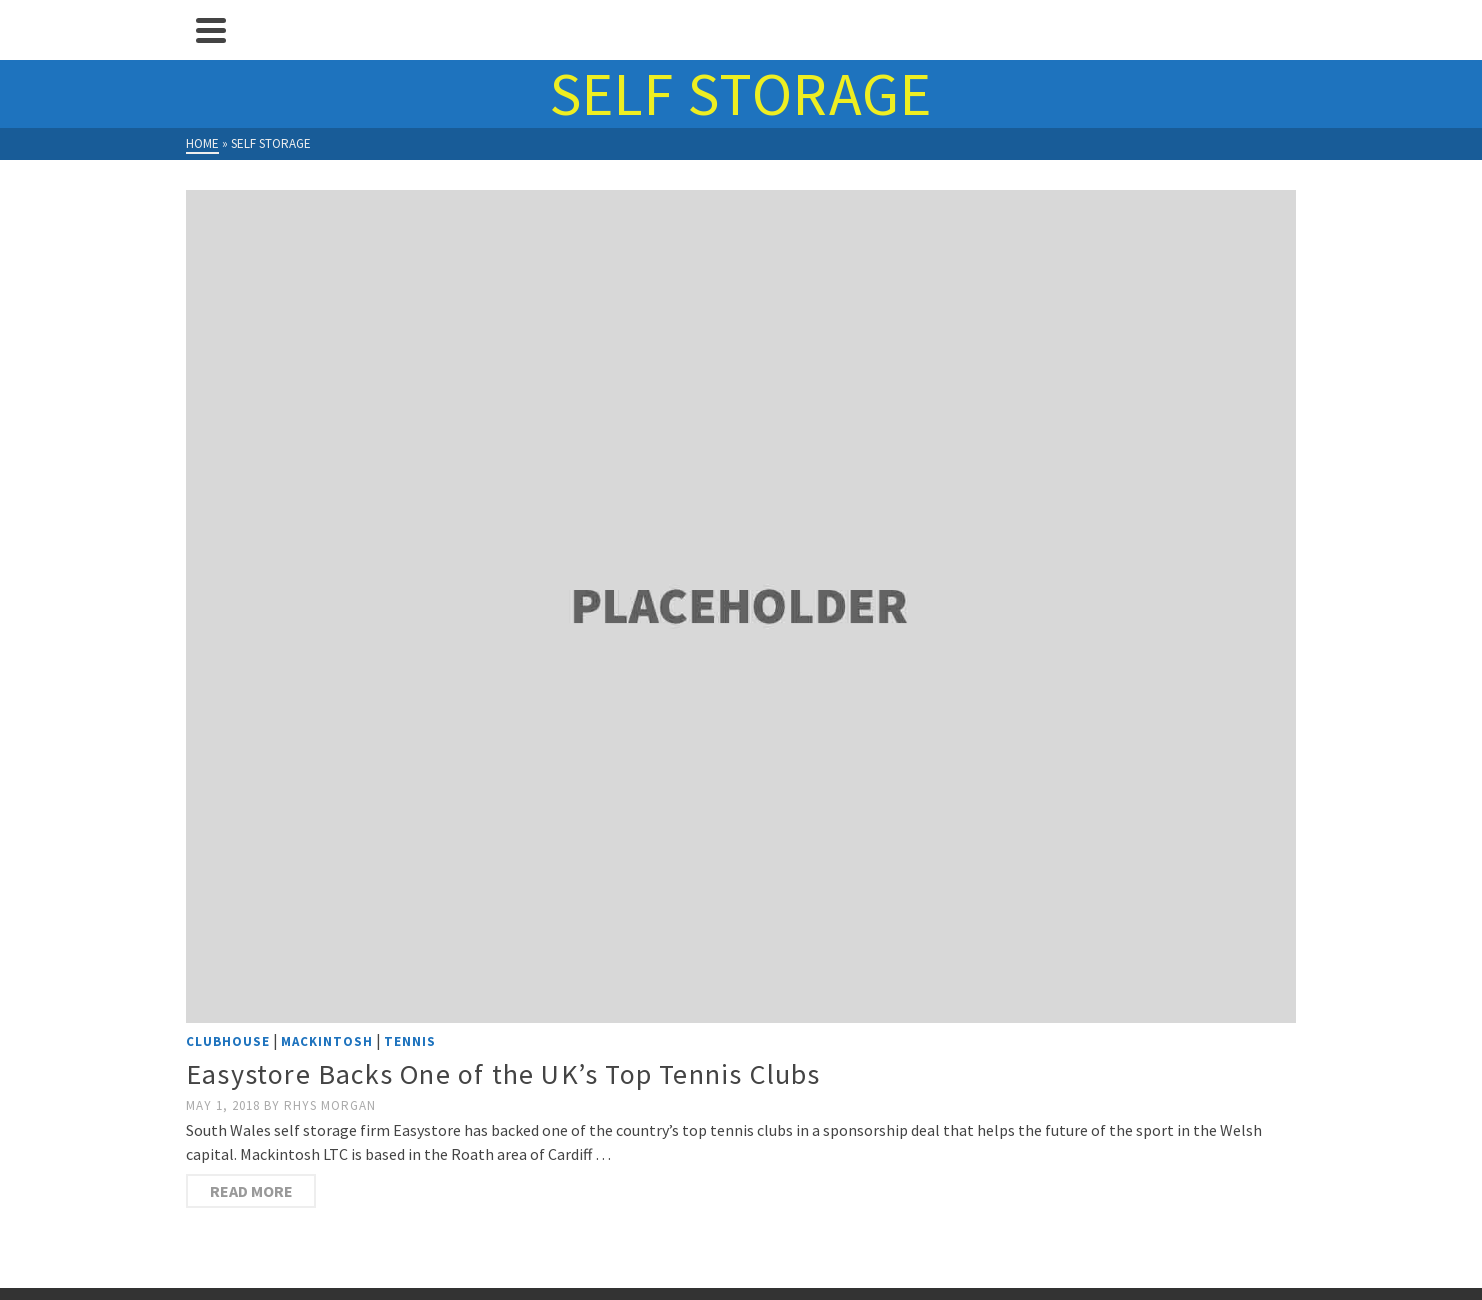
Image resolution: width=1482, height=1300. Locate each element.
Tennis (410, 1041)
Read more (251, 1191)
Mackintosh (327, 1041)
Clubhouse (228, 1041)
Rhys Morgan (330, 1105)
